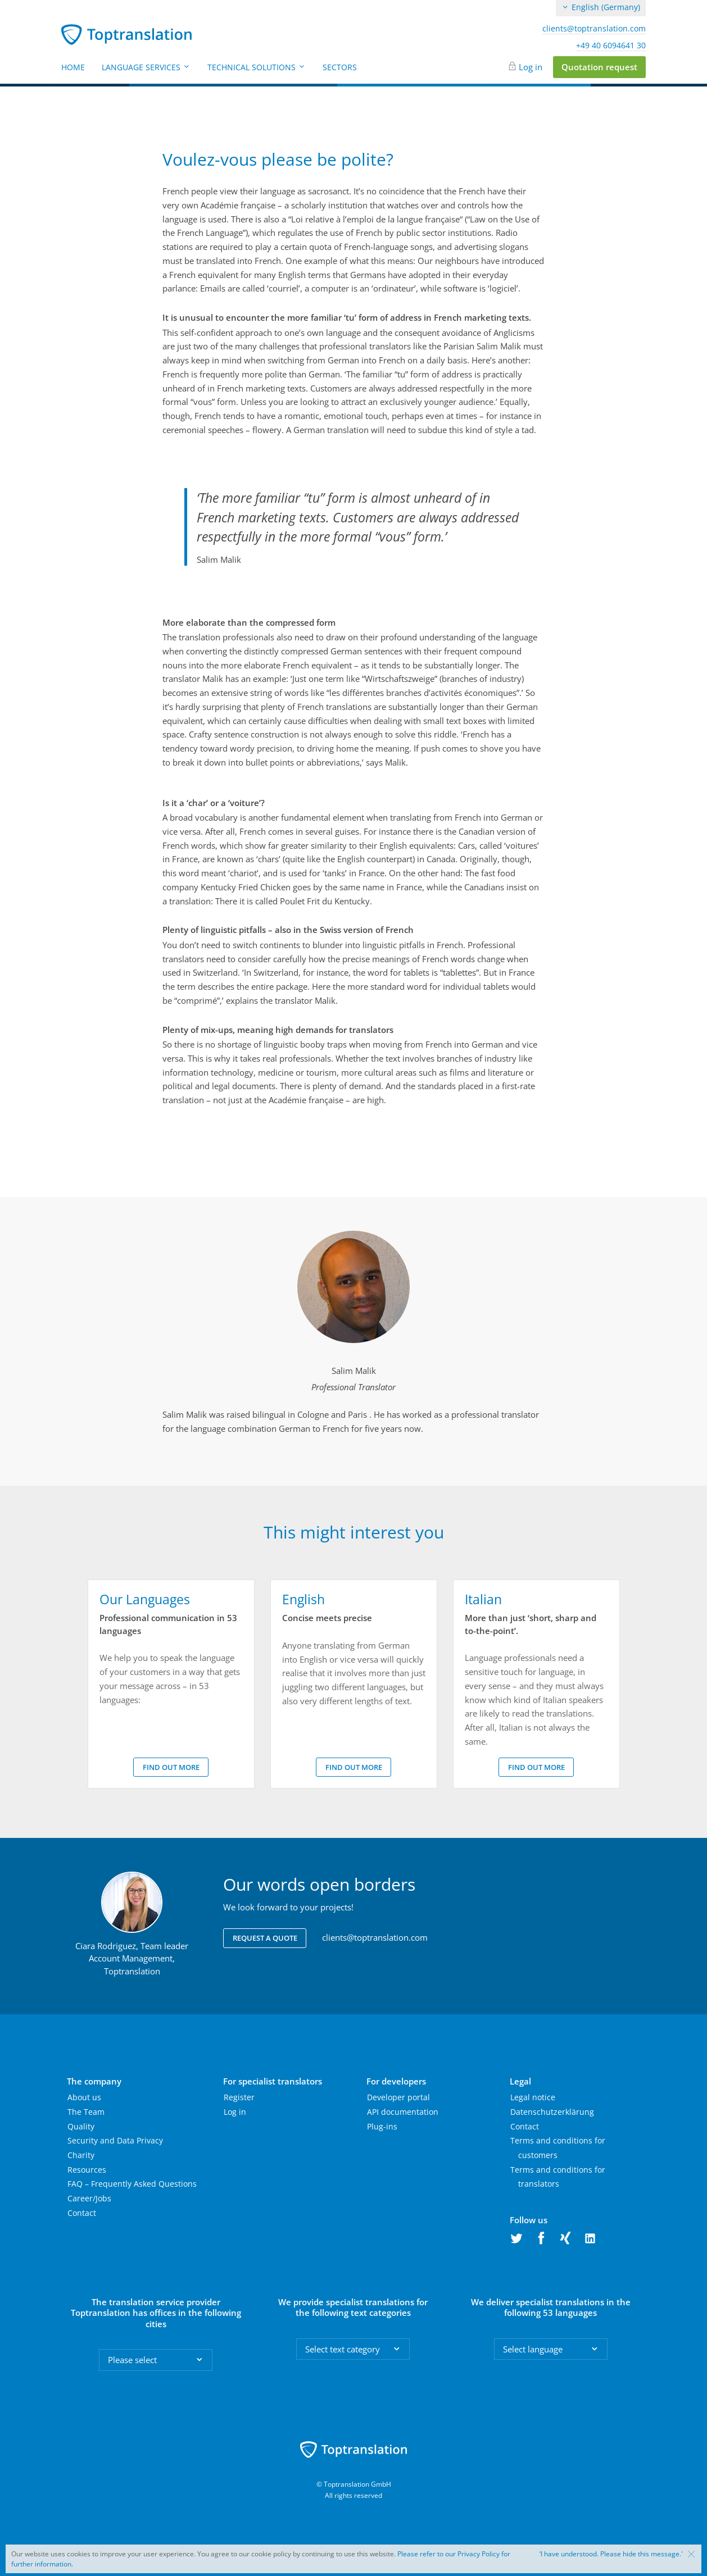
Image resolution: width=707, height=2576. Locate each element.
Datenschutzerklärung (552, 2111)
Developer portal (398, 2097)
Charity (80, 2155)
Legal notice (532, 2097)
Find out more (171, 1767)
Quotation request (599, 66)
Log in (530, 66)
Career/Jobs (89, 2198)
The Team (86, 2111)
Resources (86, 2169)
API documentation (402, 2111)
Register (239, 2097)
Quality (80, 2126)
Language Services (146, 67)
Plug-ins (382, 2126)
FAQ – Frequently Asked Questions (132, 2183)
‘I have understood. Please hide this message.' (611, 2554)
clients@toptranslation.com (594, 29)
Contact (81, 2213)
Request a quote (265, 1938)
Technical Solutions (256, 67)
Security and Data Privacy (115, 2140)
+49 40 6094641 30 (611, 45)
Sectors (340, 67)
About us (84, 2097)
